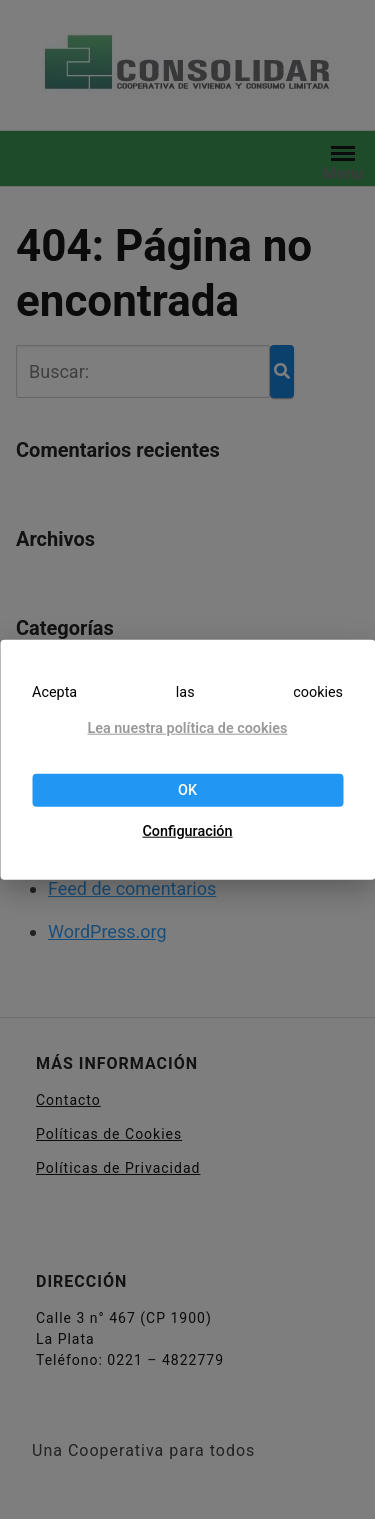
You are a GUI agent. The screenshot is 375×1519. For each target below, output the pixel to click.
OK (187, 789)
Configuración (187, 831)
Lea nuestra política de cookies (187, 728)
